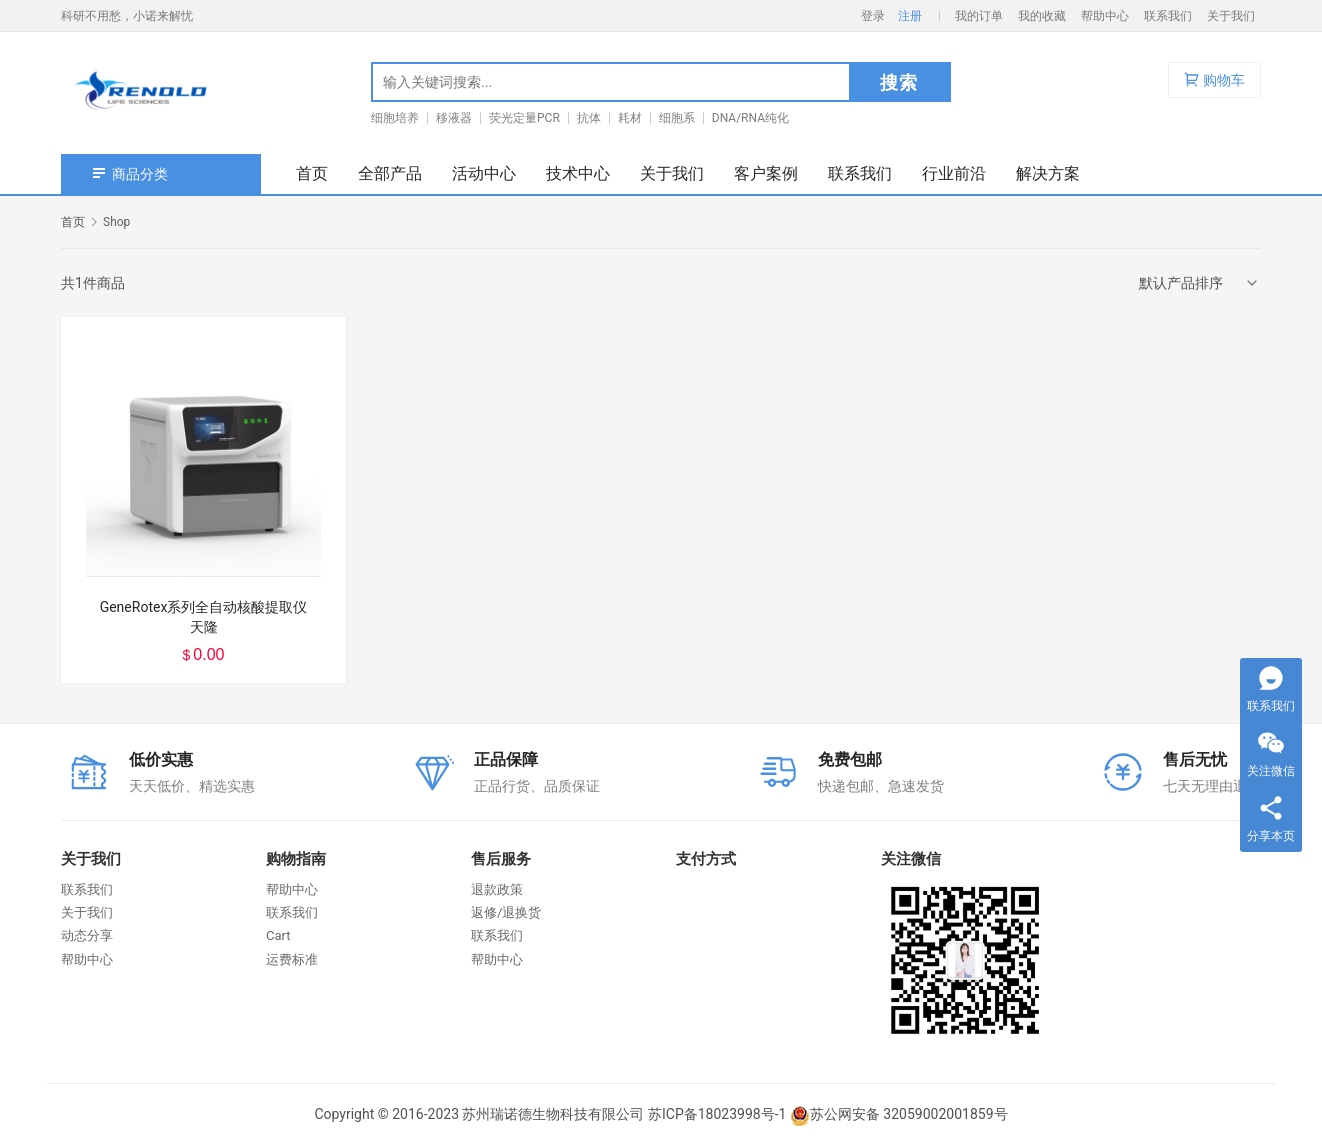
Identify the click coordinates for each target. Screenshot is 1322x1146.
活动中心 (484, 173)
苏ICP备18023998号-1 (717, 1114)
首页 (312, 173)
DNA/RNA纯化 (750, 118)
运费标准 (292, 959)
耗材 (630, 118)
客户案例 (766, 173)
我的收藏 (1042, 16)
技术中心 (578, 173)
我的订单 (979, 16)
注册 (910, 16)
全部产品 (390, 173)
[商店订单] (1200, 283)
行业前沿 (954, 173)
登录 (873, 16)
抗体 (589, 118)
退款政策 (497, 889)
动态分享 (87, 935)
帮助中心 (1105, 16)
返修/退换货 (506, 912)
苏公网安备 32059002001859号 (899, 1114)
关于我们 (1231, 16)
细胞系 (677, 118)
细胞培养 (395, 118)
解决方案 (1048, 173)
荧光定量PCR (524, 118)
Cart (278, 935)
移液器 (454, 118)
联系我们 (1168, 16)
